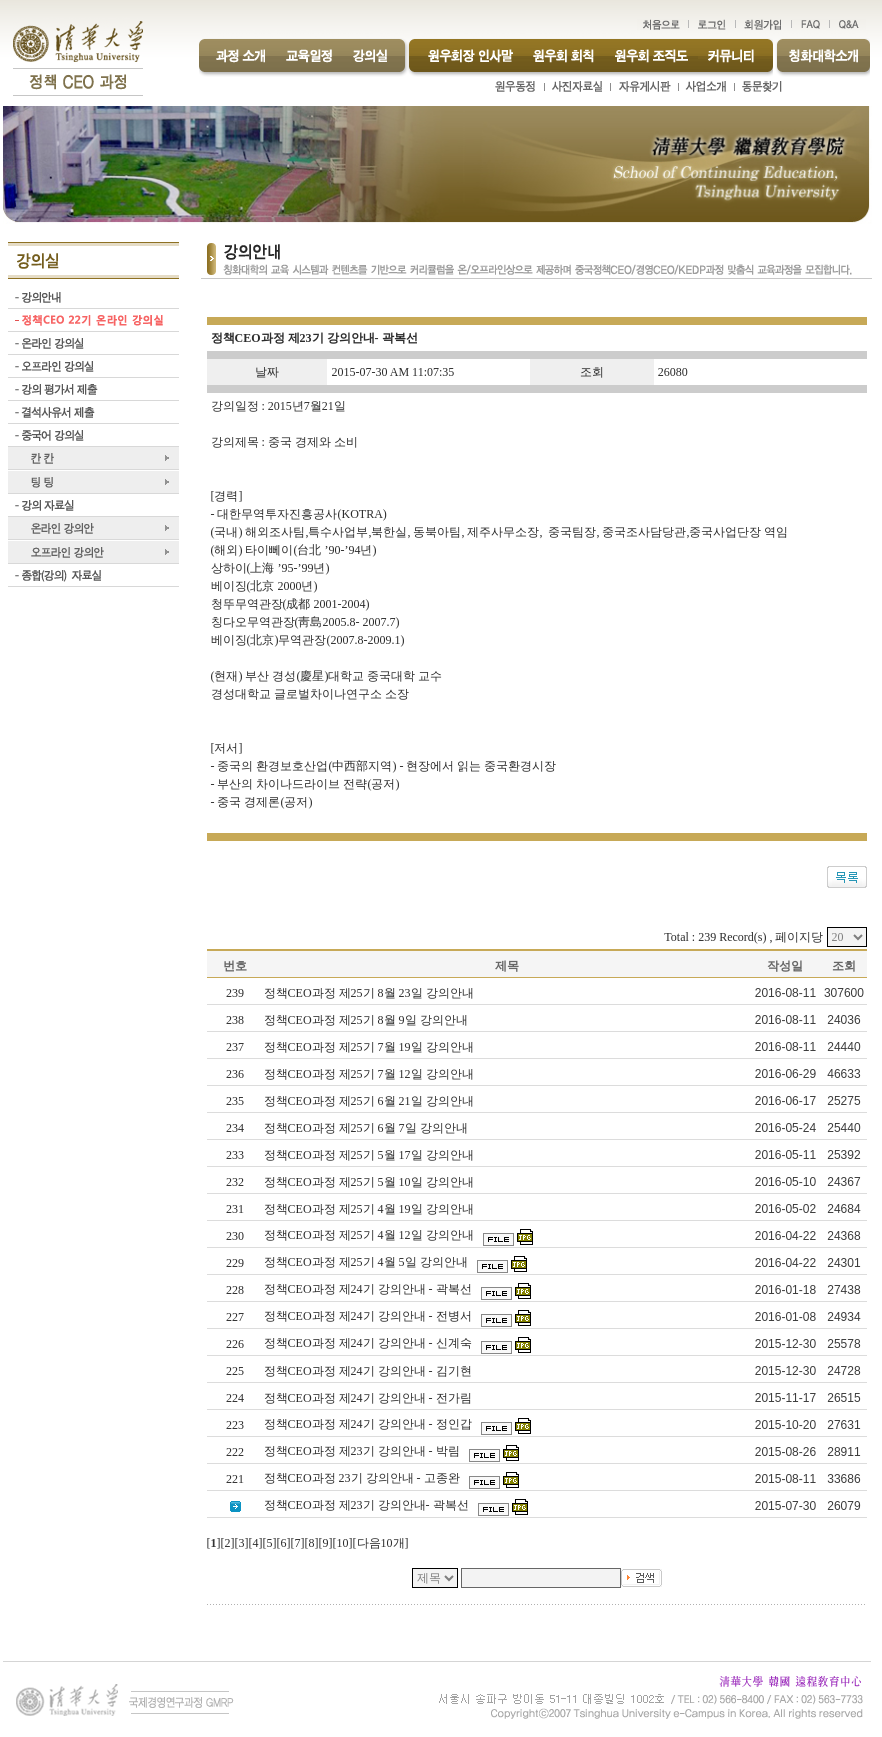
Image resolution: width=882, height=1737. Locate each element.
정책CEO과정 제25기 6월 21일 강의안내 (370, 1101)
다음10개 (381, 1543)
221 (235, 1479)
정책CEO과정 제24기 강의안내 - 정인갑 (369, 1424)
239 (235, 993)
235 (235, 1101)
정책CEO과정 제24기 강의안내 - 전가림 (369, 1398)
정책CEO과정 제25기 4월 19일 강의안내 (370, 1209)
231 (235, 1209)
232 (235, 1182)
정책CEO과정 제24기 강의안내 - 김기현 (369, 1371)
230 (235, 1236)
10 (343, 1543)
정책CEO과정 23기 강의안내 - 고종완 (363, 1478)
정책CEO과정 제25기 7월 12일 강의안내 (370, 1074)
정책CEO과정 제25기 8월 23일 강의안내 (370, 993)
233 (235, 1155)
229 (235, 1263)
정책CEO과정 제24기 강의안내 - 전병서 (369, 1316)
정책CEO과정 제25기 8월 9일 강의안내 (367, 1020)
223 (235, 1425)
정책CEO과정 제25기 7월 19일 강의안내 (370, 1047)
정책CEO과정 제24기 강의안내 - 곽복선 (369, 1289)
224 (235, 1398)
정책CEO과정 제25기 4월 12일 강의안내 (370, 1235)
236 (235, 1074)
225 (235, 1371)
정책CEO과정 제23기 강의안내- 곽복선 (368, 1505)
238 (235, 1020)
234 (235, 1128)
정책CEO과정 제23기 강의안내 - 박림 (363, 1451)
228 (235, 1290)
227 (235, 1317)
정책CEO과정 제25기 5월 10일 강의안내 (370, 1182)
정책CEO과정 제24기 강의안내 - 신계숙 (369, 1343)
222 (235, 1452)
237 (235, 1047)
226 (235, 1344)
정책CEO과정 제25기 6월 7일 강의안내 (367, 1128)
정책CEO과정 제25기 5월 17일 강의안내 (370, 1155)
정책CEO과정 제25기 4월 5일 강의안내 (367, 1262)
